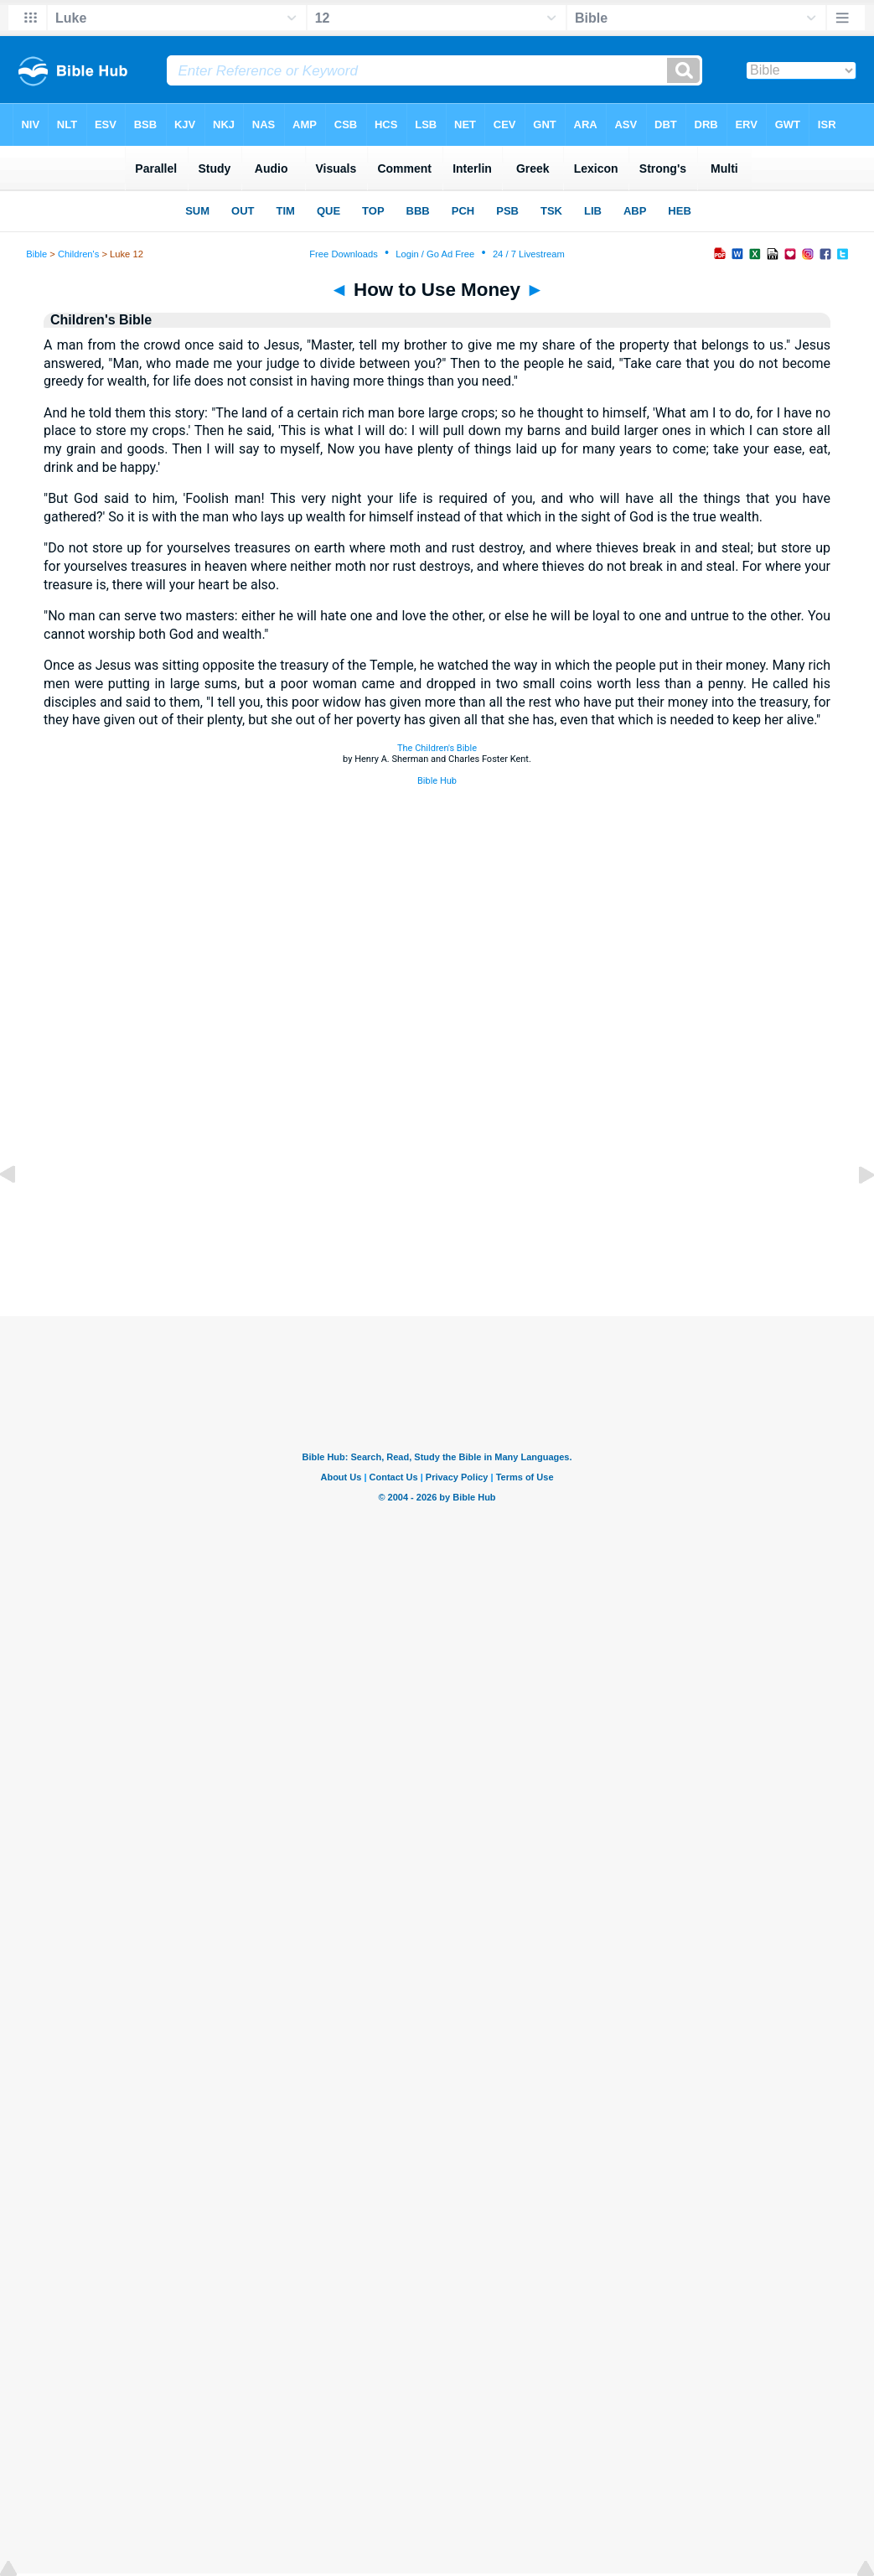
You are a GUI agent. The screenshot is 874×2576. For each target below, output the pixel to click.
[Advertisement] (437, 1214)
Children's (78, 254)
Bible (36, 254)
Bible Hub (437, 780)
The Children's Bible (437, 748)
